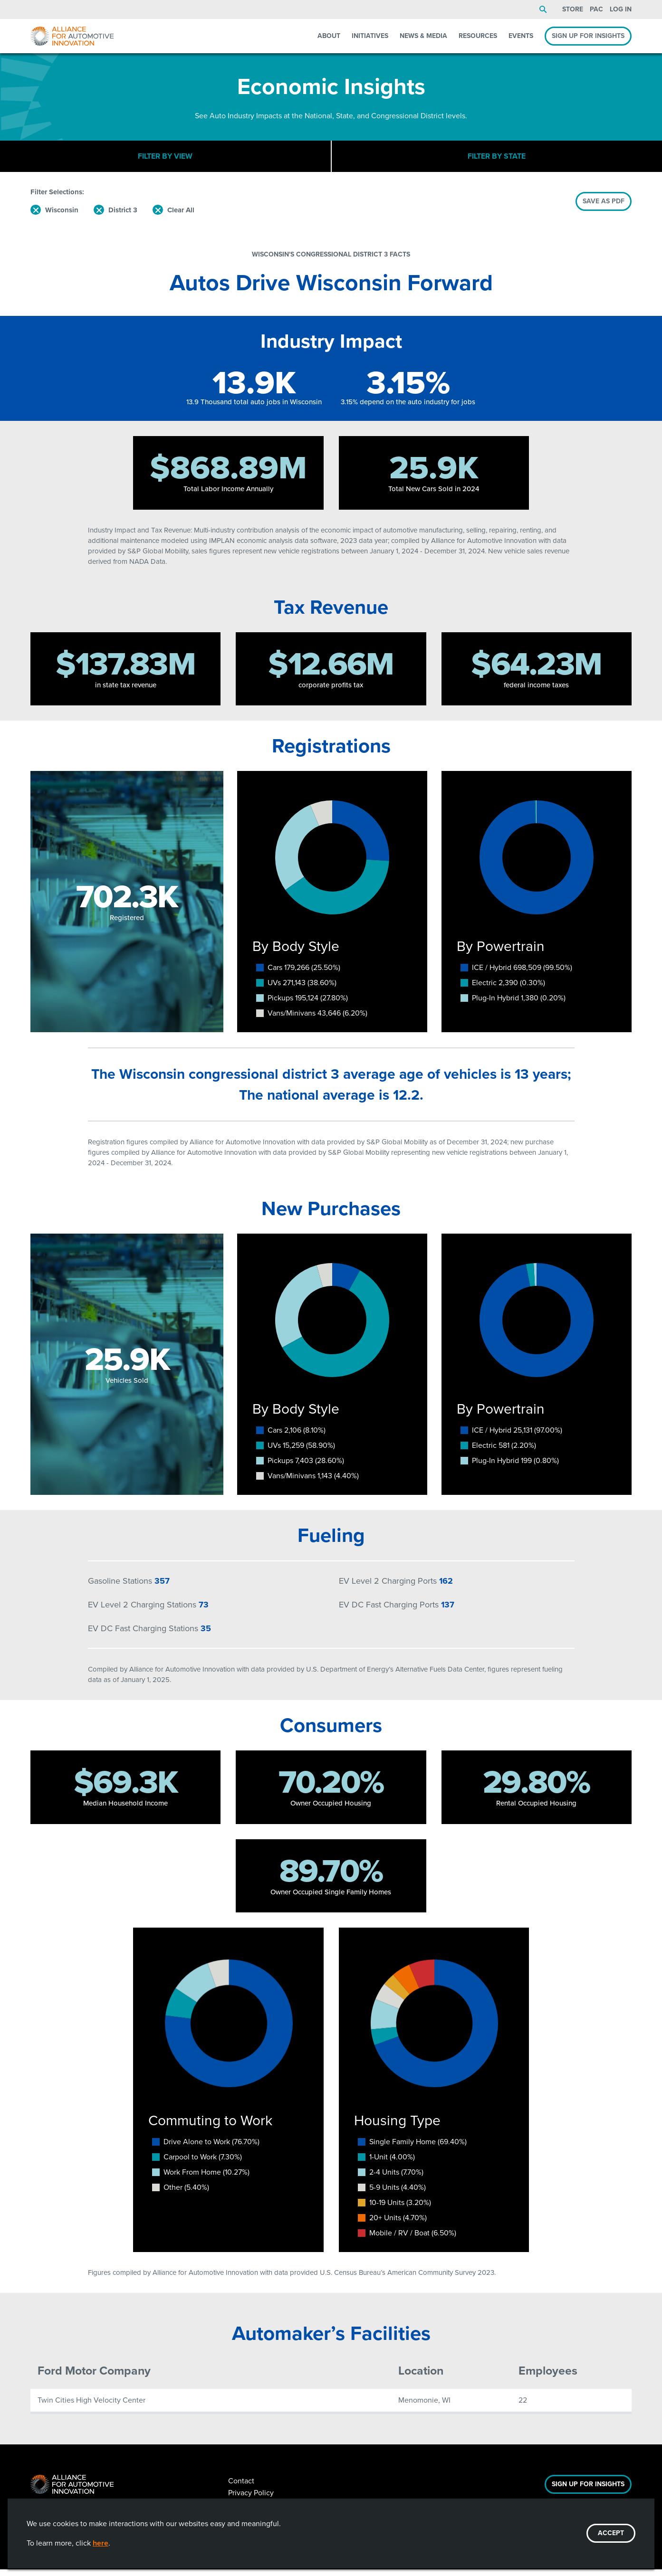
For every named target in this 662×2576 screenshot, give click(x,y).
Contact (241, 2487)
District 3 (122, 216)
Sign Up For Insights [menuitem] (588, 36)
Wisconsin (61, 216)
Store (572, 9)
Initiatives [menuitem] (370, 36)
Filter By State (497, 159)
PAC (596, 9)
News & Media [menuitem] (423, 36)
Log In (621, 9)
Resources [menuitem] (478, 36)
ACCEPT (611, 2533)
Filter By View (165, 159)
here (100, 2543)
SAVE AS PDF (603, 208)
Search (543, 9)
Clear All (180, 216)
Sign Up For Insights (588, 2491)
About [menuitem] (328, 36)
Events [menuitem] (520, 36)
